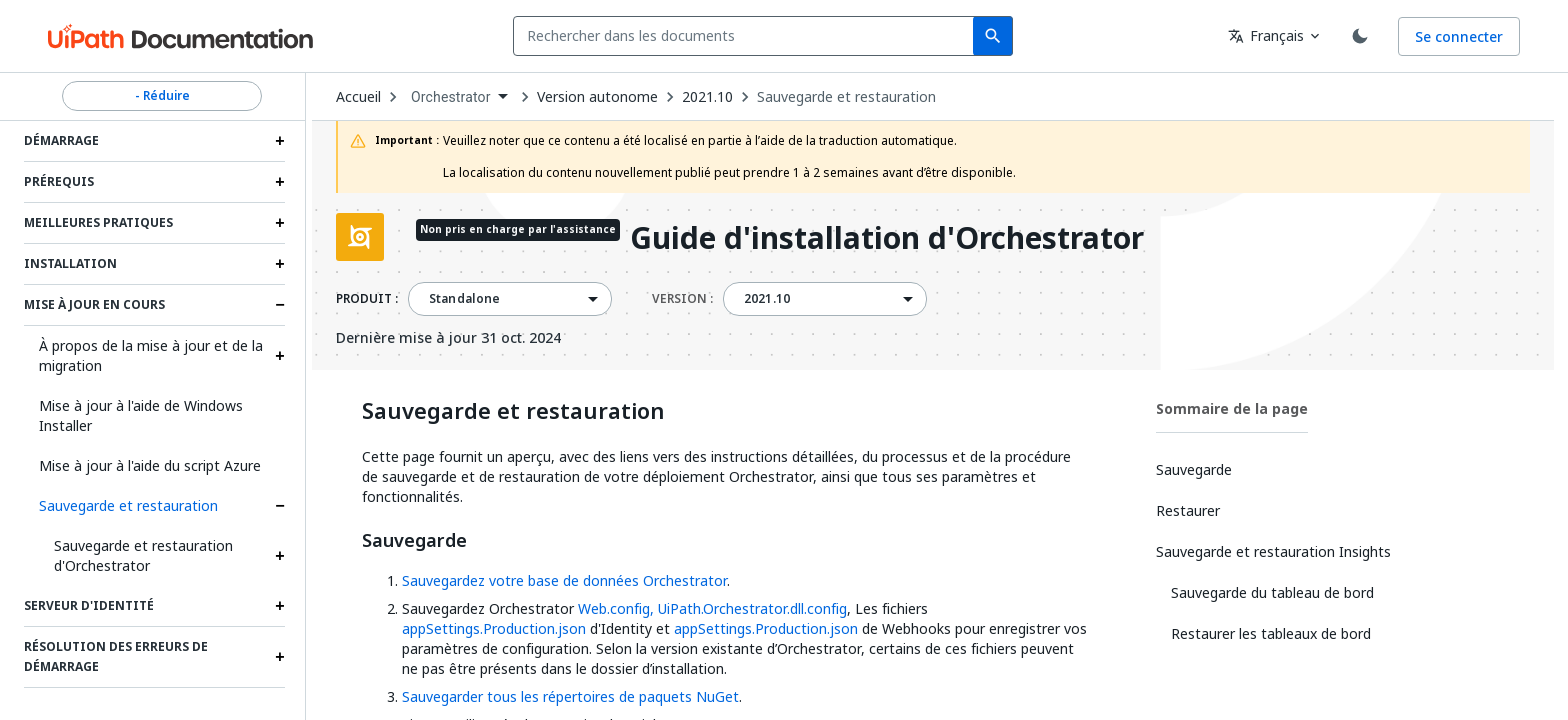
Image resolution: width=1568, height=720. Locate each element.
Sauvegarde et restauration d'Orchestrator (143, 555)
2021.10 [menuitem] (767, 299)
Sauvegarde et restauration (128, 505)
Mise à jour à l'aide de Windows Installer (141, 415)
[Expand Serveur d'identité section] (280, 606)
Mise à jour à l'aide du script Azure (150, 465)
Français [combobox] (1266, 35)
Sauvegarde (414, 541)
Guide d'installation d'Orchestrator (887, 239)
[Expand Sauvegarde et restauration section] (280, 506)
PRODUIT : (367, 299)
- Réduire (162, 96)
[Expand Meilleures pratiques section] (280, 223)
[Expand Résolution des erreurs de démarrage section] (280, 657)
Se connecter (1459, 36)
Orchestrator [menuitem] (451, 97)
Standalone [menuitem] (465, 299)
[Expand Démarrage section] (280, 141)
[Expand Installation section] (280, 264)
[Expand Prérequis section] (280, 182)
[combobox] (747, 36)
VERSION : (682, 299)
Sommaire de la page (1232, 408)
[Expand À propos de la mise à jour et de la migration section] (280, 356)
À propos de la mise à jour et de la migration (151, 355)
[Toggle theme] (1360, 36)
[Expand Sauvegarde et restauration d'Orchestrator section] (280, 556)
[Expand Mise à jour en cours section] (280, 305)
